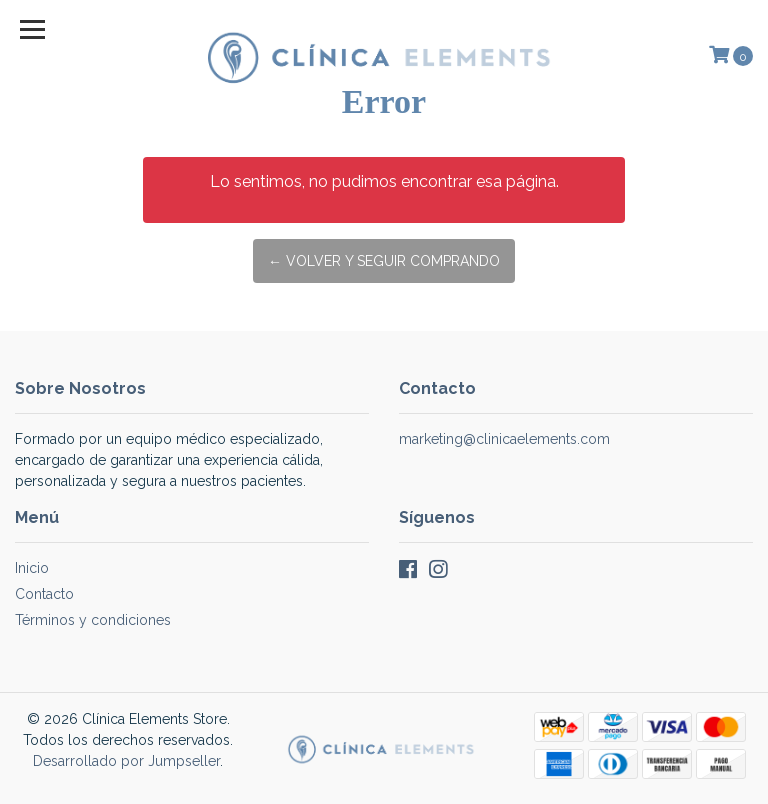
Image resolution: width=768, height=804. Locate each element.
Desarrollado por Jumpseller (126, 761)
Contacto (44, 594)
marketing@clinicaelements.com (504, 439)
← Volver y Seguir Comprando (384, 261)
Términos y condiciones (93, 620)
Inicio (32, 568)
